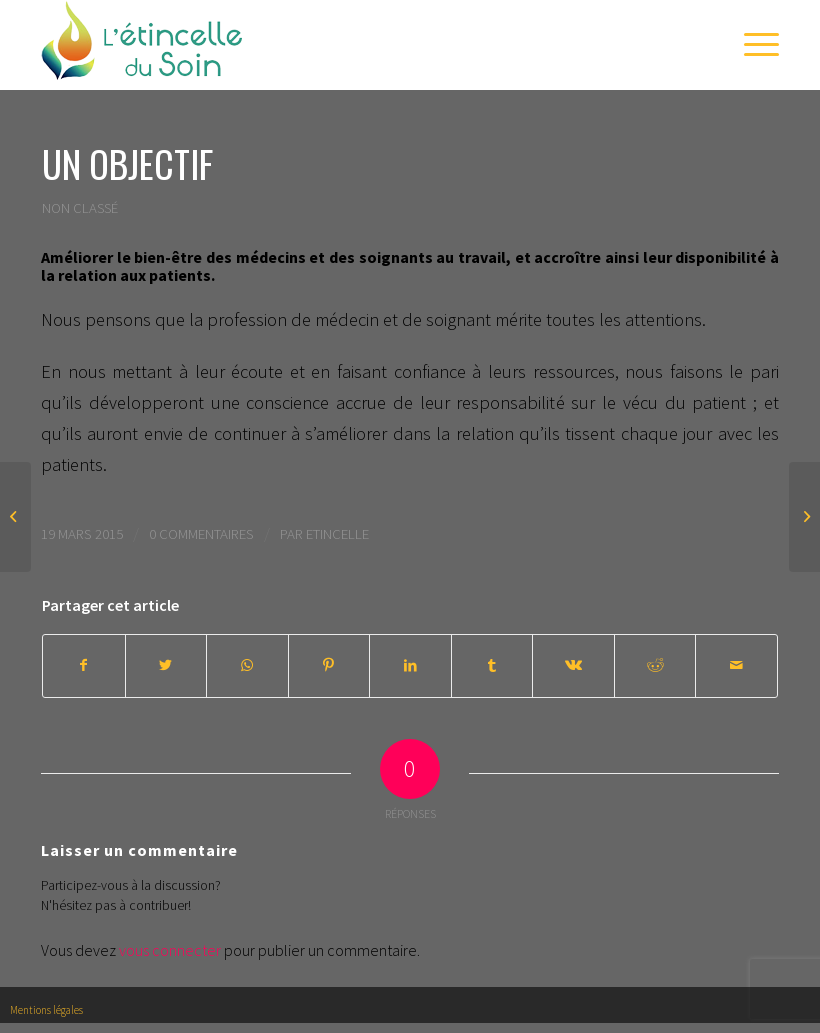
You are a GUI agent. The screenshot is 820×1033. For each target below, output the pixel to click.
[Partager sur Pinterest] (329, 665)
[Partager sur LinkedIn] (410, 665)
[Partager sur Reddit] (655, 665)
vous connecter (170, 950)
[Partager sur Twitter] (166, 665)
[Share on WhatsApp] (247, 665)
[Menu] (751, 45)
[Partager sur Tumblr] (492, 665)
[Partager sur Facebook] (84, 665)
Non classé (80, 208)
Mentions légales (46, 1010)
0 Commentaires (201, 533)
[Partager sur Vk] (573, 665)
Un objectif (127, 163)
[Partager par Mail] (736, 665)
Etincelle (337, 533)
